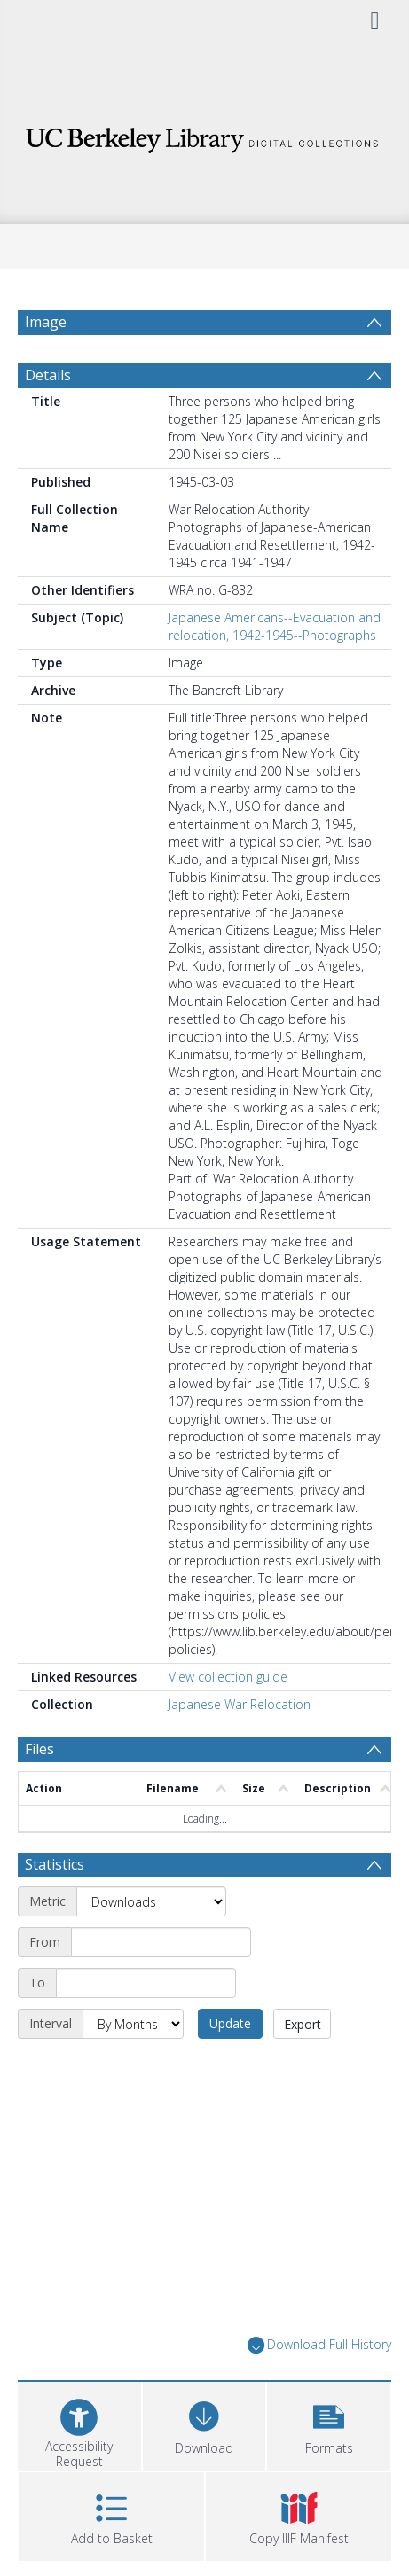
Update (230, 2023)
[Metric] (151, 1901)
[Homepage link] (204, 135)
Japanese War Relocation (240, 1704)
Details (48, 375)
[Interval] (133, 2024)
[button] (328, 2424)
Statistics (54, 1864)
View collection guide (228, 1676)
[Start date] (161, 1942)
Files (39, 1749)
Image (46, 322)
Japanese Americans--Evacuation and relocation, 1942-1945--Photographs (275, 626)
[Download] (204, 2424)
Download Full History (319, 2345)
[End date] (146, 1983)
